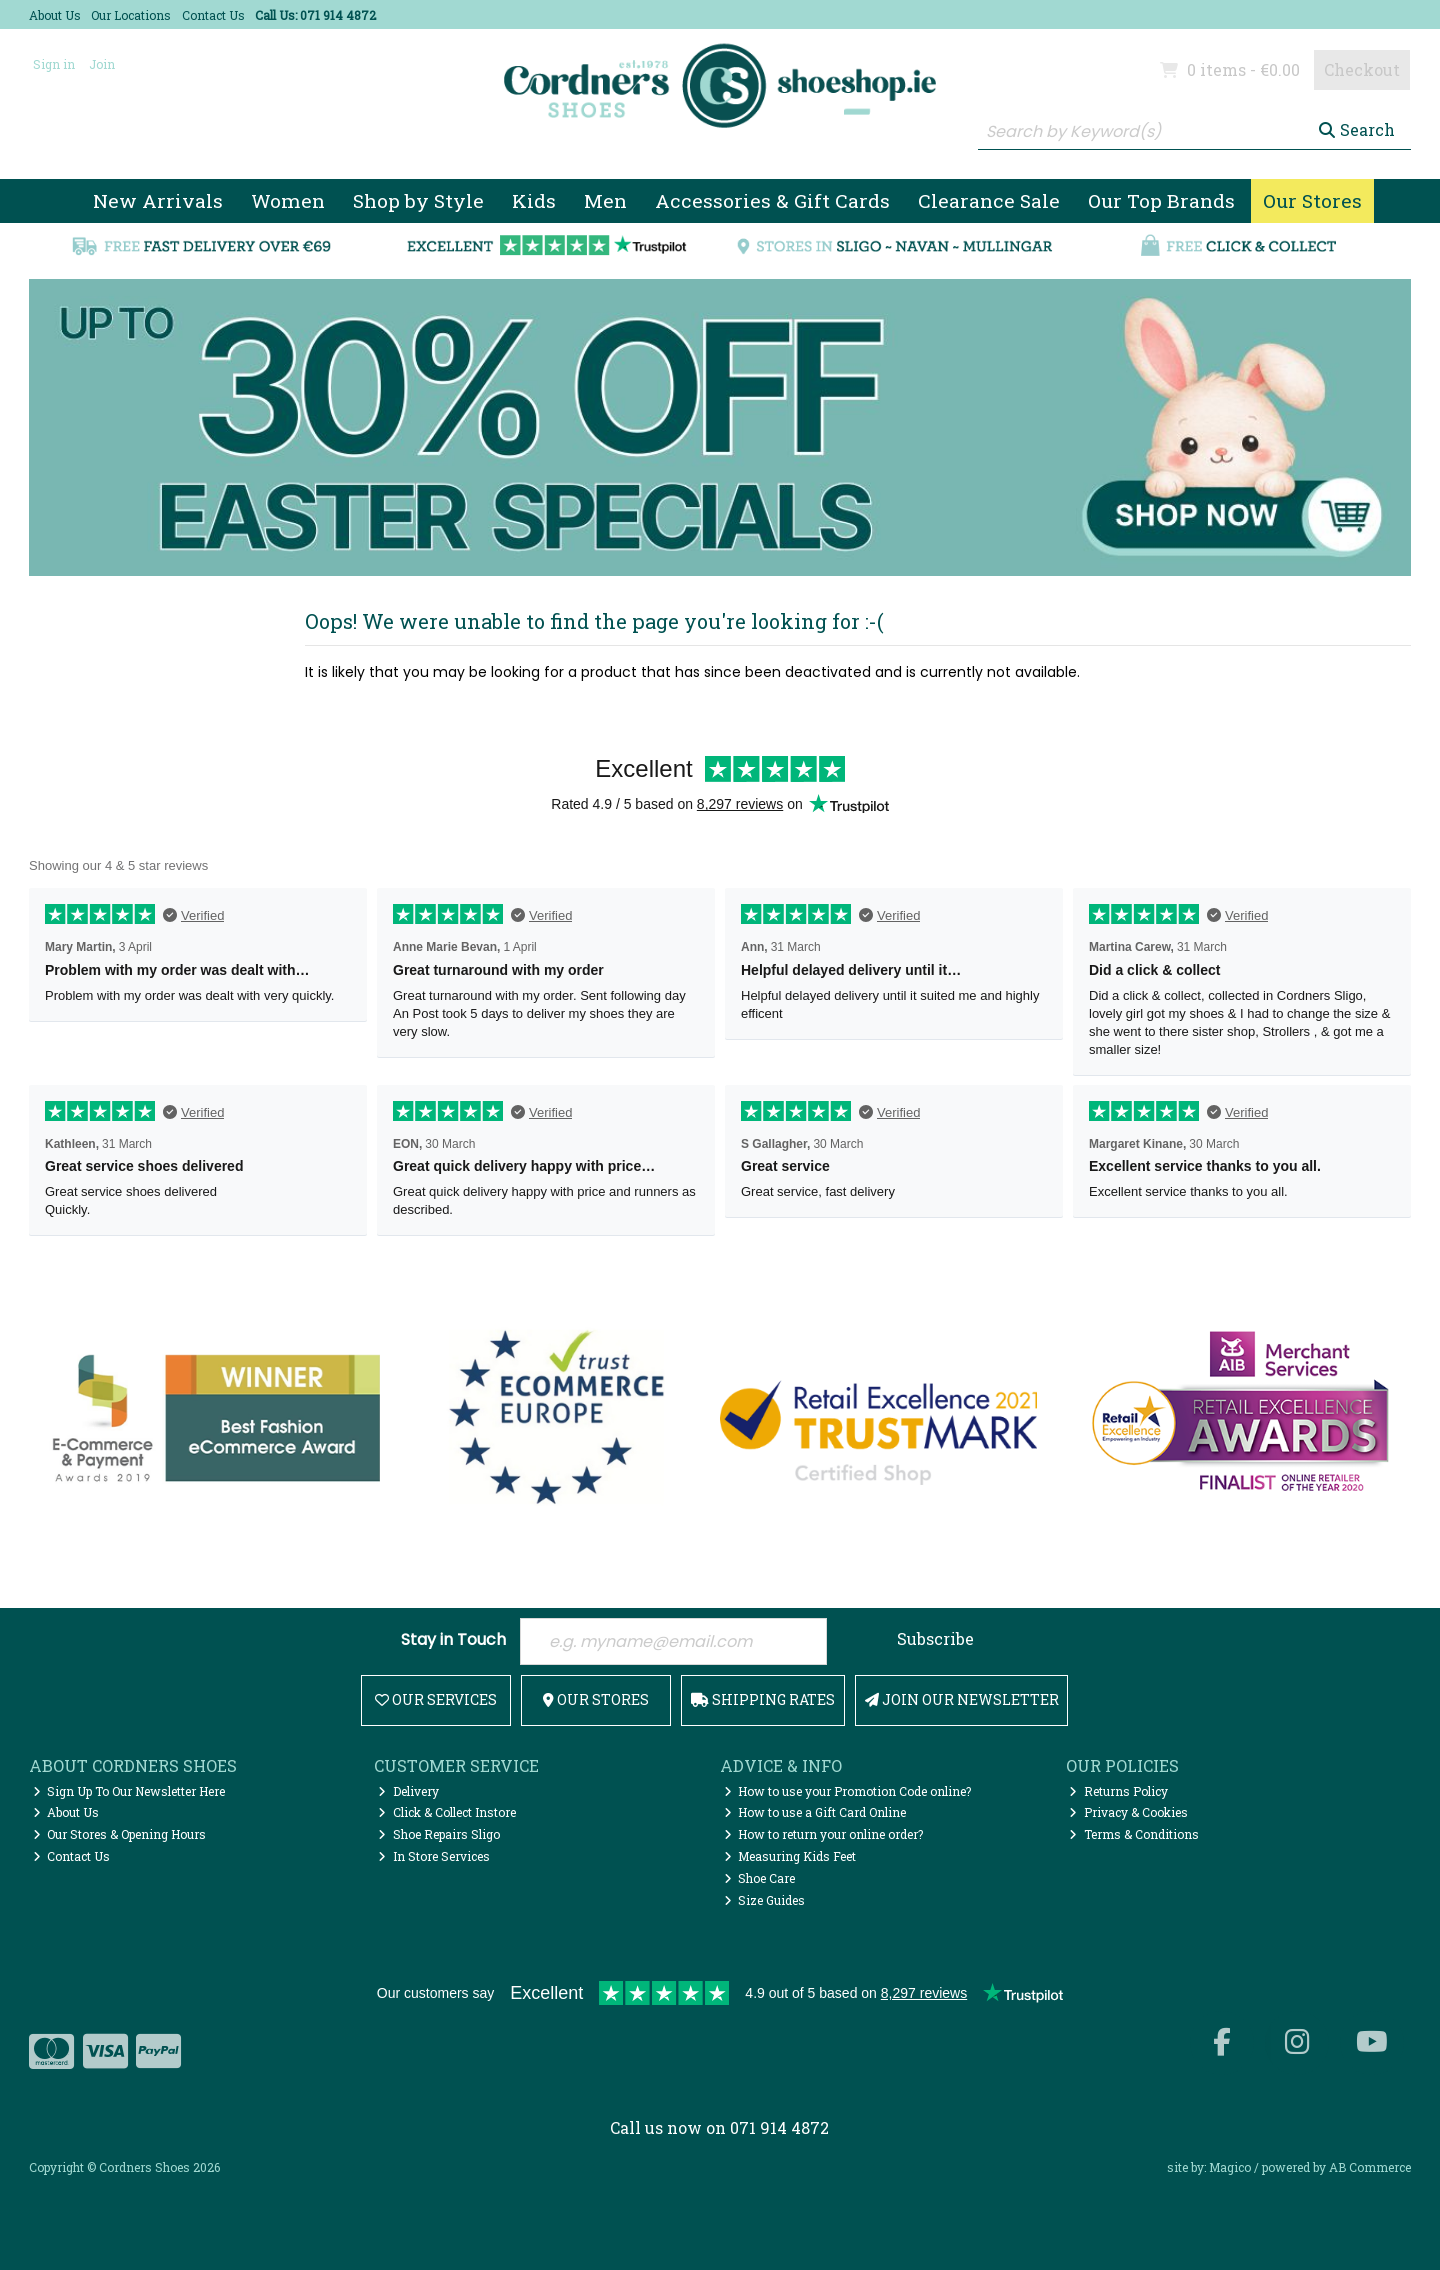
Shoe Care (760, 1878)
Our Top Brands (1161, 200)
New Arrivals (158, 200)
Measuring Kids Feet (790, 1856)
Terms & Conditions (1134, 1834)
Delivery (408, 1791)
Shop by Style (418, 200)
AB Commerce (1370, 2167)
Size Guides (765, 1900)
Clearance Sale (989, 200)
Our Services (436, 1699)
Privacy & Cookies (1128, 1812)
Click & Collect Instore (447, 1812)
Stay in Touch (453, 1640)
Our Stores (1312, 200)
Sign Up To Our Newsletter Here (129, 1791)
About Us (55, 15)
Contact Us (213, 15)
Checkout (1362, 69)
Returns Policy (1118, 1791)
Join (102, 64)
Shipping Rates (763, 1699)
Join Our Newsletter (962, 1699)
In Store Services (434, 1856)
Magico (1230, 2167)
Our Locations (131, 15)
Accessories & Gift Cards (772, 200)
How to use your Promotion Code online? (848, 1791)
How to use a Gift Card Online (815, 1812)
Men (605, 200)
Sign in (54, 64)
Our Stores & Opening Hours (120, 1834)
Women (288, 200)
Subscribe (935, 1638)
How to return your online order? (824, 1834)
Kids (534, 200)
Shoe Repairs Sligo (439, 1834)
